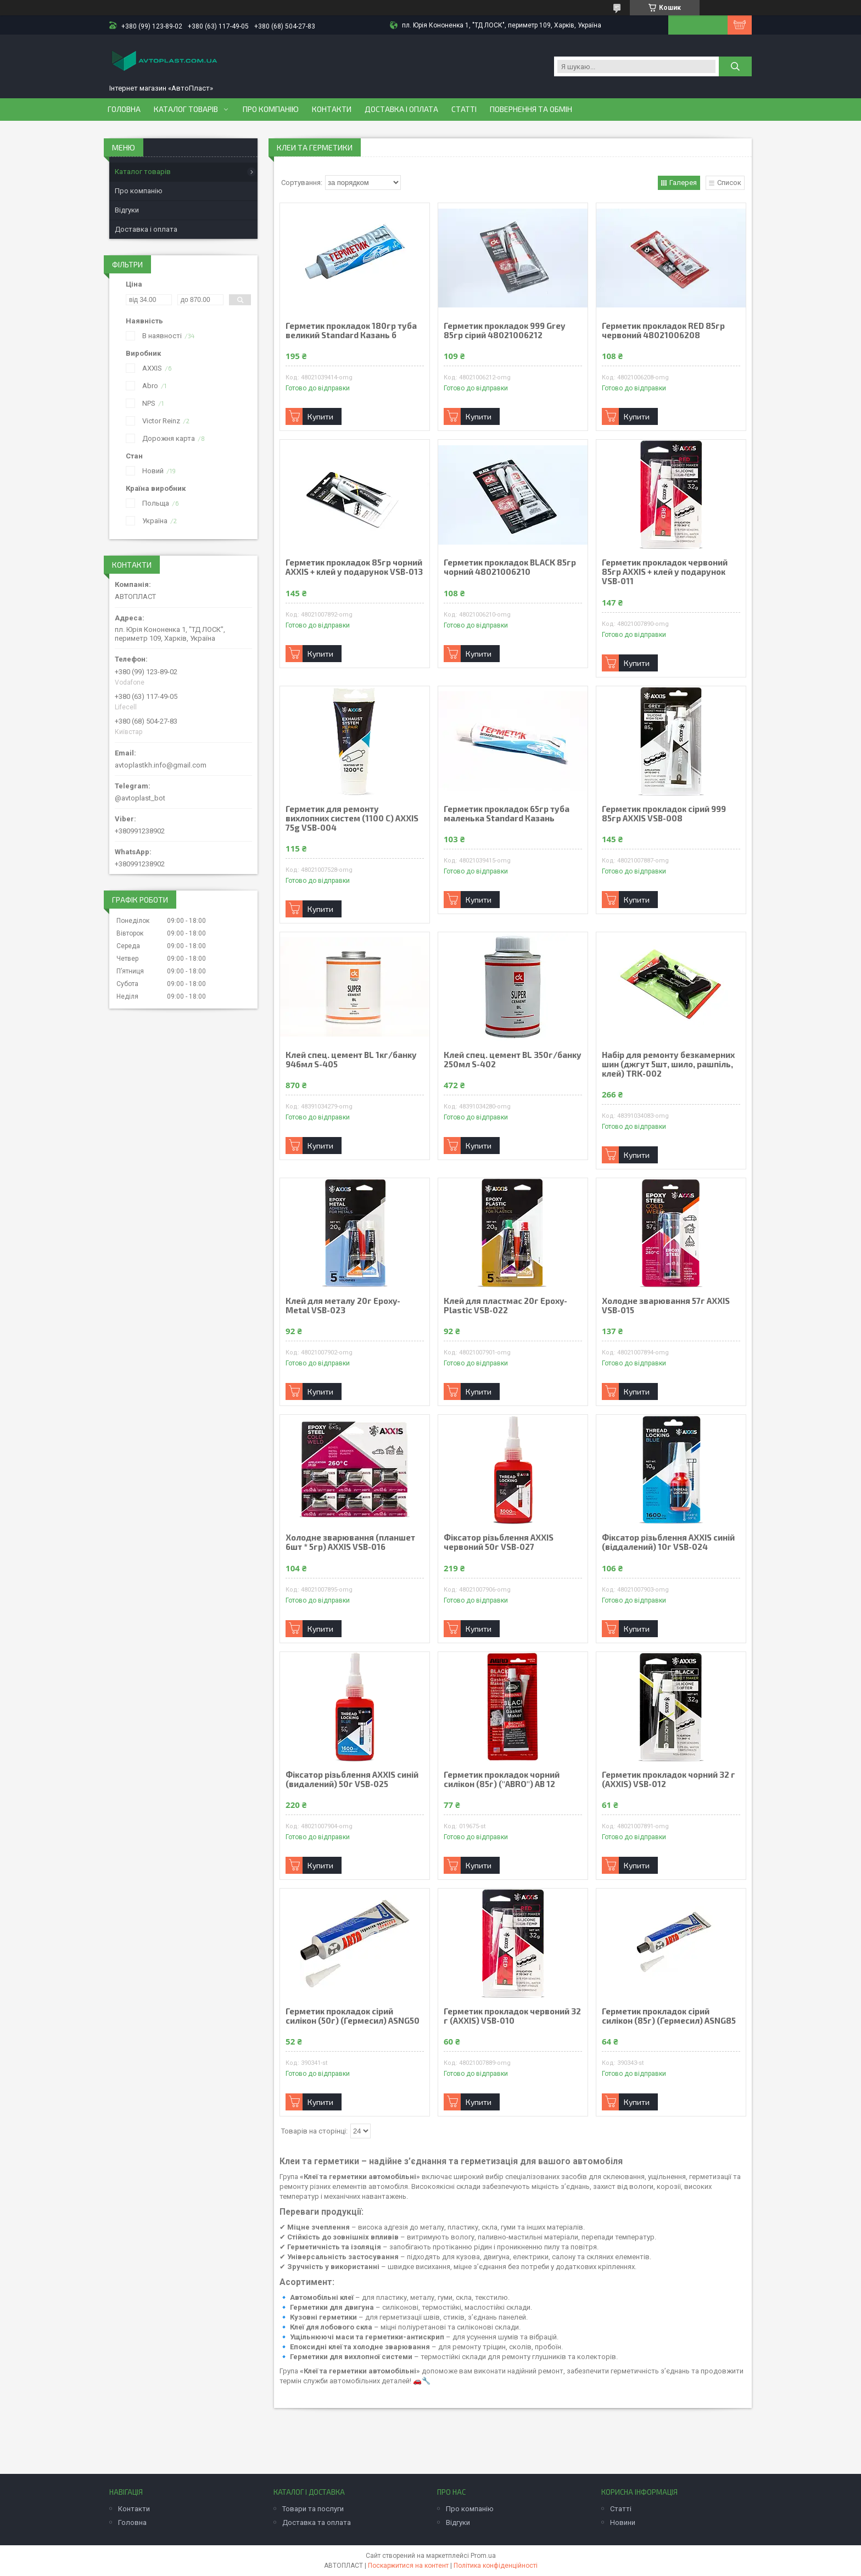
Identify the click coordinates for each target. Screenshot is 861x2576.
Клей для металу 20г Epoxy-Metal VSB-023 (343, 1305)
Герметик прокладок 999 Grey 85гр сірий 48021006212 (504, 330)
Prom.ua (483, 2556)
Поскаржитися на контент (408, 2565)
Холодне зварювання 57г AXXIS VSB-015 (666, 1305)
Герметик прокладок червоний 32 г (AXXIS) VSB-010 (512, 2016)
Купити (320, 416)
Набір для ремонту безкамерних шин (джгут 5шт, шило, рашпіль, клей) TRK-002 (668, 1064)
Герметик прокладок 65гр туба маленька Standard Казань (506, 813)
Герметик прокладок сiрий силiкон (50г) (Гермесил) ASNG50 (353, 2016)
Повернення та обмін (531, 109)
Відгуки (127, 210)
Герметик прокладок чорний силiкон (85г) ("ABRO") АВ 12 (502, 1779)
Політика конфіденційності (496, 2565)
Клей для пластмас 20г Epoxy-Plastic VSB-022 (505, 1305)
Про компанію (271, 109)
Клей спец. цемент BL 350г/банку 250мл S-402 (513, 1059)
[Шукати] (735, 66)
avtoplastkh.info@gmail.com (160, 765)
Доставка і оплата (401, 109)
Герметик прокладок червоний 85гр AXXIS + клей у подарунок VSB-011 (665, 572)
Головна (124, 109)
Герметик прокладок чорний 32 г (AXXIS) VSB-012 (668, 1779)
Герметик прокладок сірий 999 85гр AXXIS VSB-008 (664, 813)
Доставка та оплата (316, 2522)
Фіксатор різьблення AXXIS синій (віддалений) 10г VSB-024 (668, 1542)
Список (729, 182)
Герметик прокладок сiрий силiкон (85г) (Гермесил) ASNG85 (669, 2016)
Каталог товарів (186, 109)
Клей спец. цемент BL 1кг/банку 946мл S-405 (351, 1059)
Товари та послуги (313, 2509)
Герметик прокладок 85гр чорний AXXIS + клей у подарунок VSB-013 (354, 567)
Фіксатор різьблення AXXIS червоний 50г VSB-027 (499, 1542)
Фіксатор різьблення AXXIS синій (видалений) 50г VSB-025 (352, 1779)
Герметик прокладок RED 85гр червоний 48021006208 (663, 330)
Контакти (331, 109)
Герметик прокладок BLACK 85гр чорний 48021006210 (510, 567)
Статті (464, 109)
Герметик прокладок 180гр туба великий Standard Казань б (351, 330)
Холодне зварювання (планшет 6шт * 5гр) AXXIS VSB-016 (350, 1542)
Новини (622, 2522)
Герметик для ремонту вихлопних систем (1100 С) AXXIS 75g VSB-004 (352, 818)
